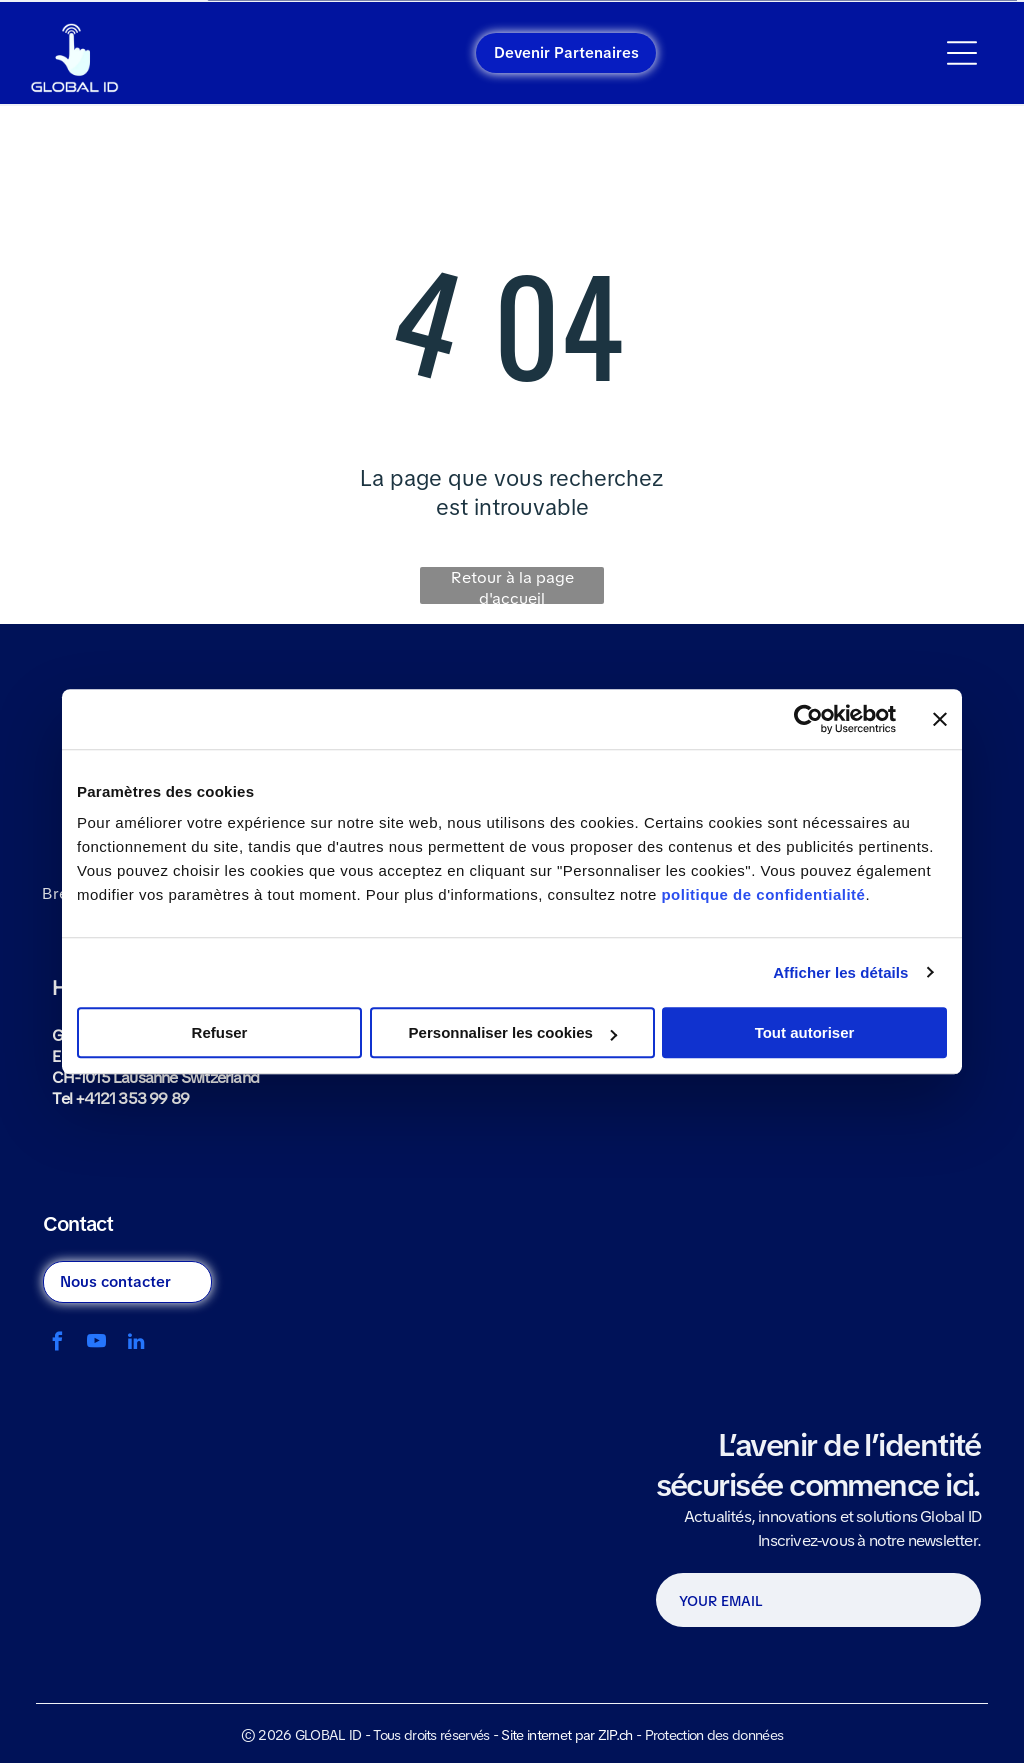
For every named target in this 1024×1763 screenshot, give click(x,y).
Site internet (536, 1735)
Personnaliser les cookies (513, 1032)
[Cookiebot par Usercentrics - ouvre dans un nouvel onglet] (808, 719)
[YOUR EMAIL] (784, 1601)
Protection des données (714, 1735)
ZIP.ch (615, 1735)
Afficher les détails (840, 972)
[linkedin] (135, 1344)
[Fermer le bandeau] (940, 719)
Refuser (220, 1032)
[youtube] (96, 1344)
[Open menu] (962, 53)
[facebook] (57, 1344)
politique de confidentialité (763, 894)
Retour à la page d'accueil (512, 585)
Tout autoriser (805, 1032)
